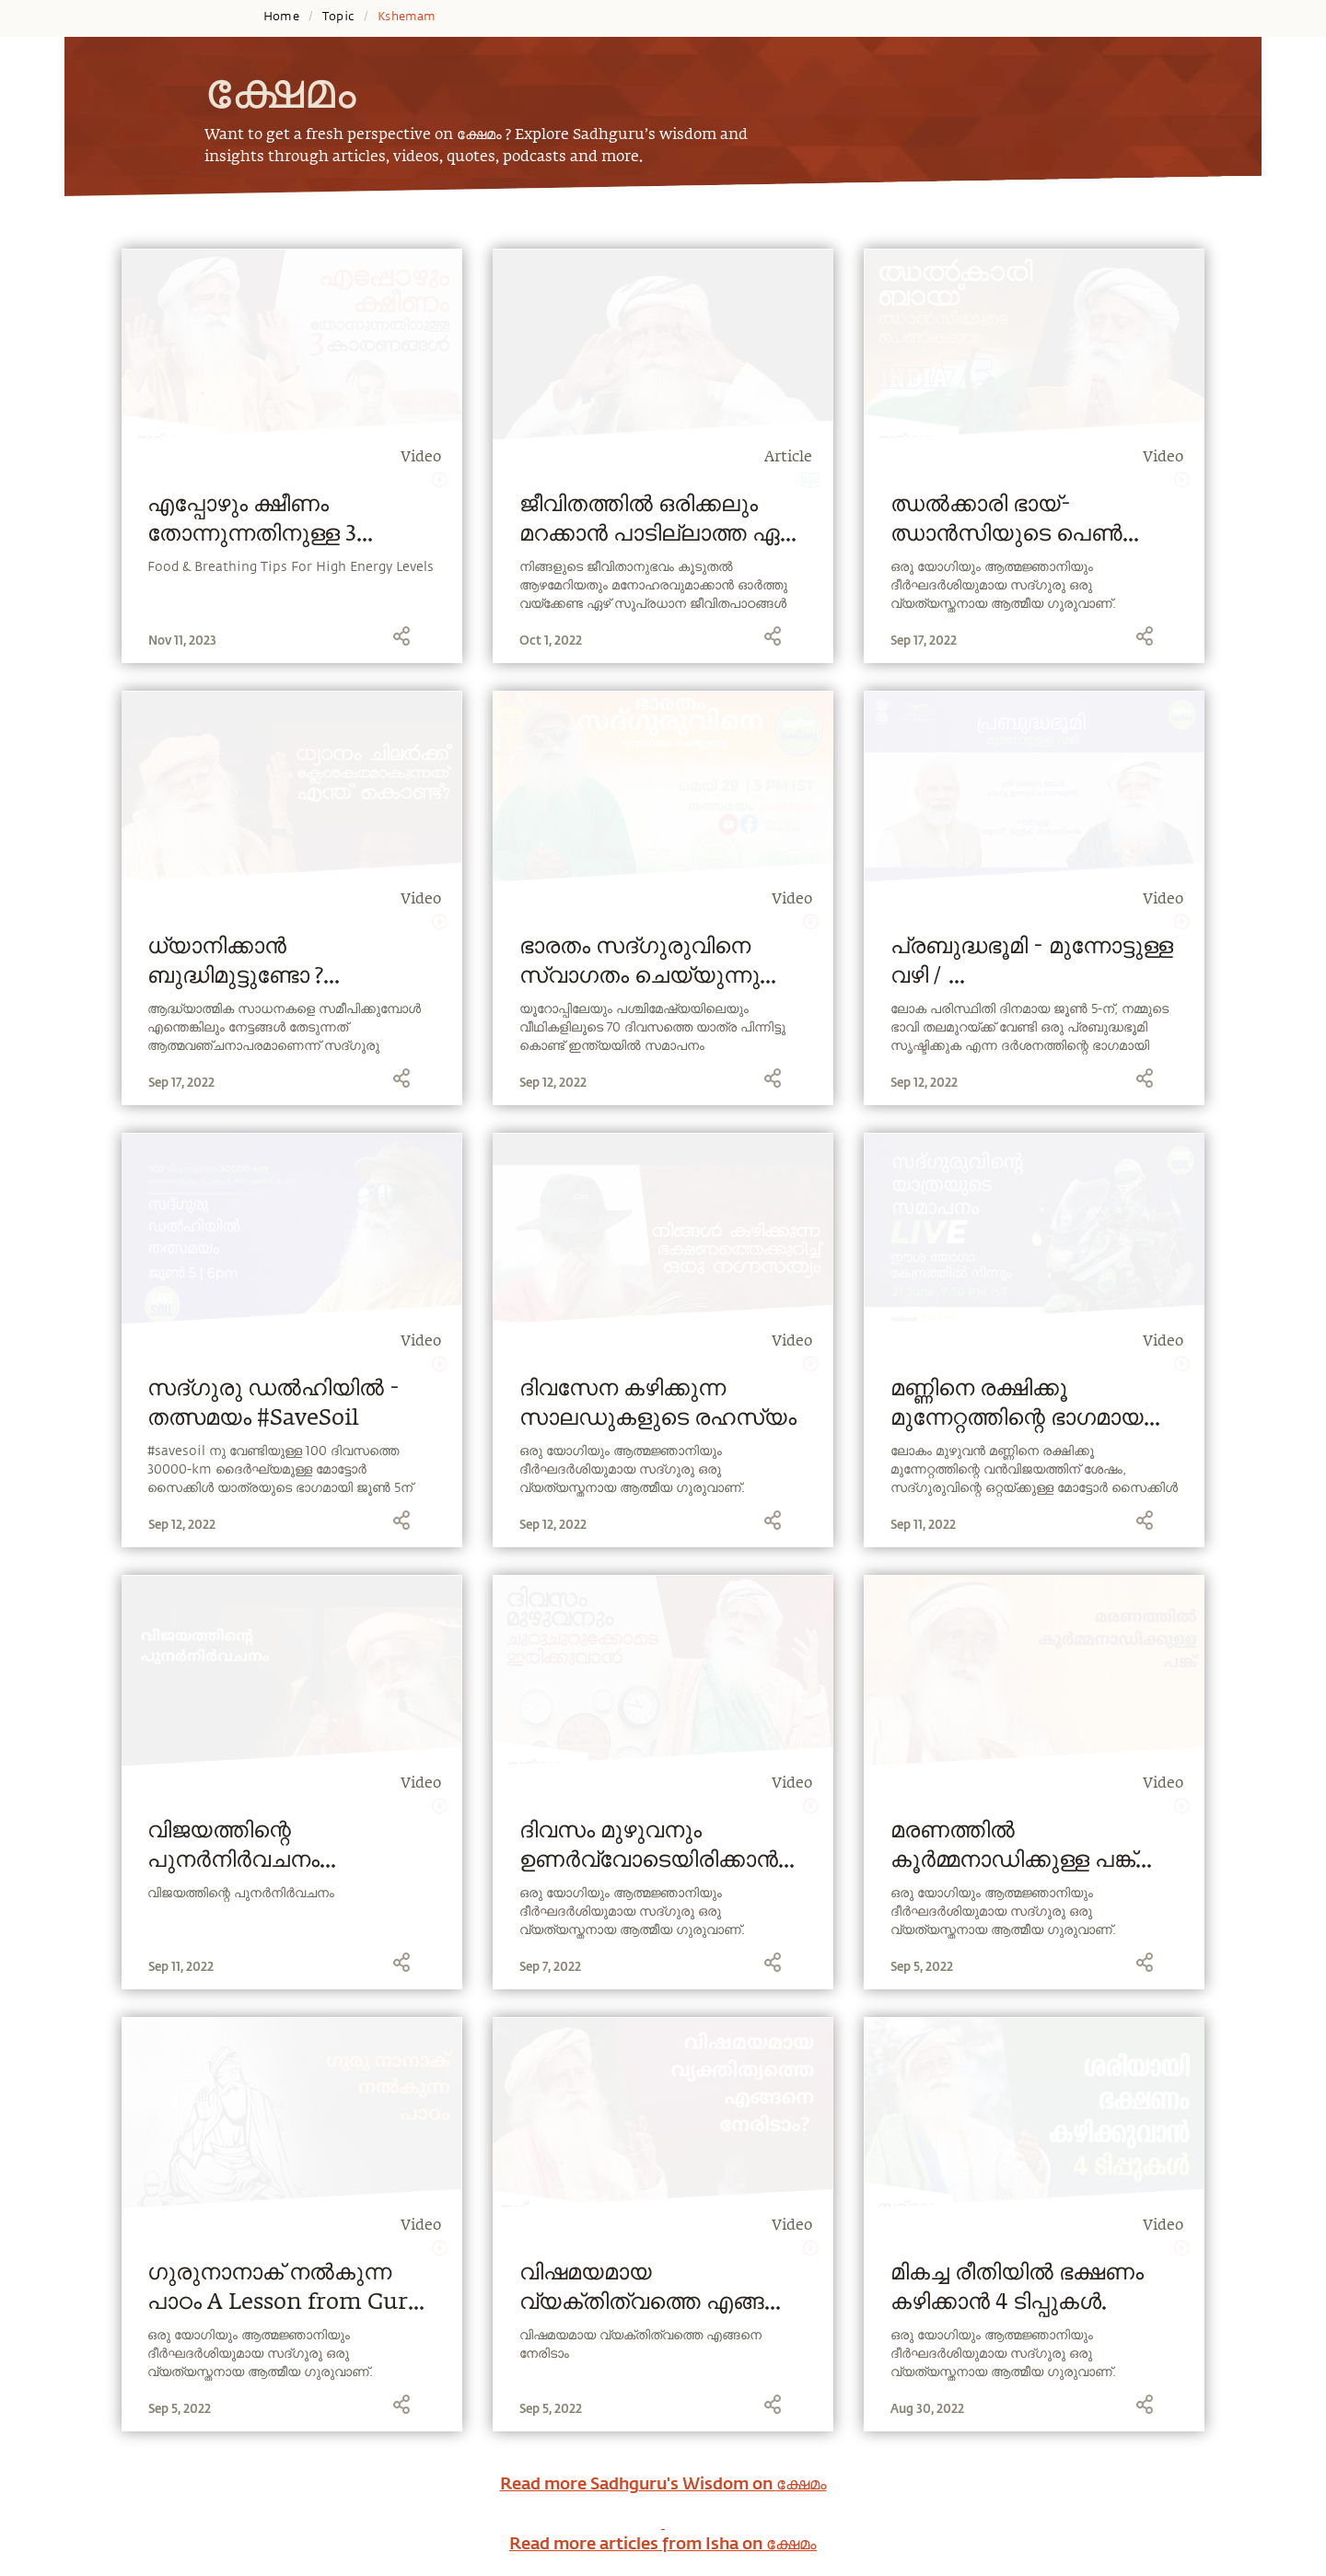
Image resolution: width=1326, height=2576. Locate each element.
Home (281, 16)
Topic (338, 16)
